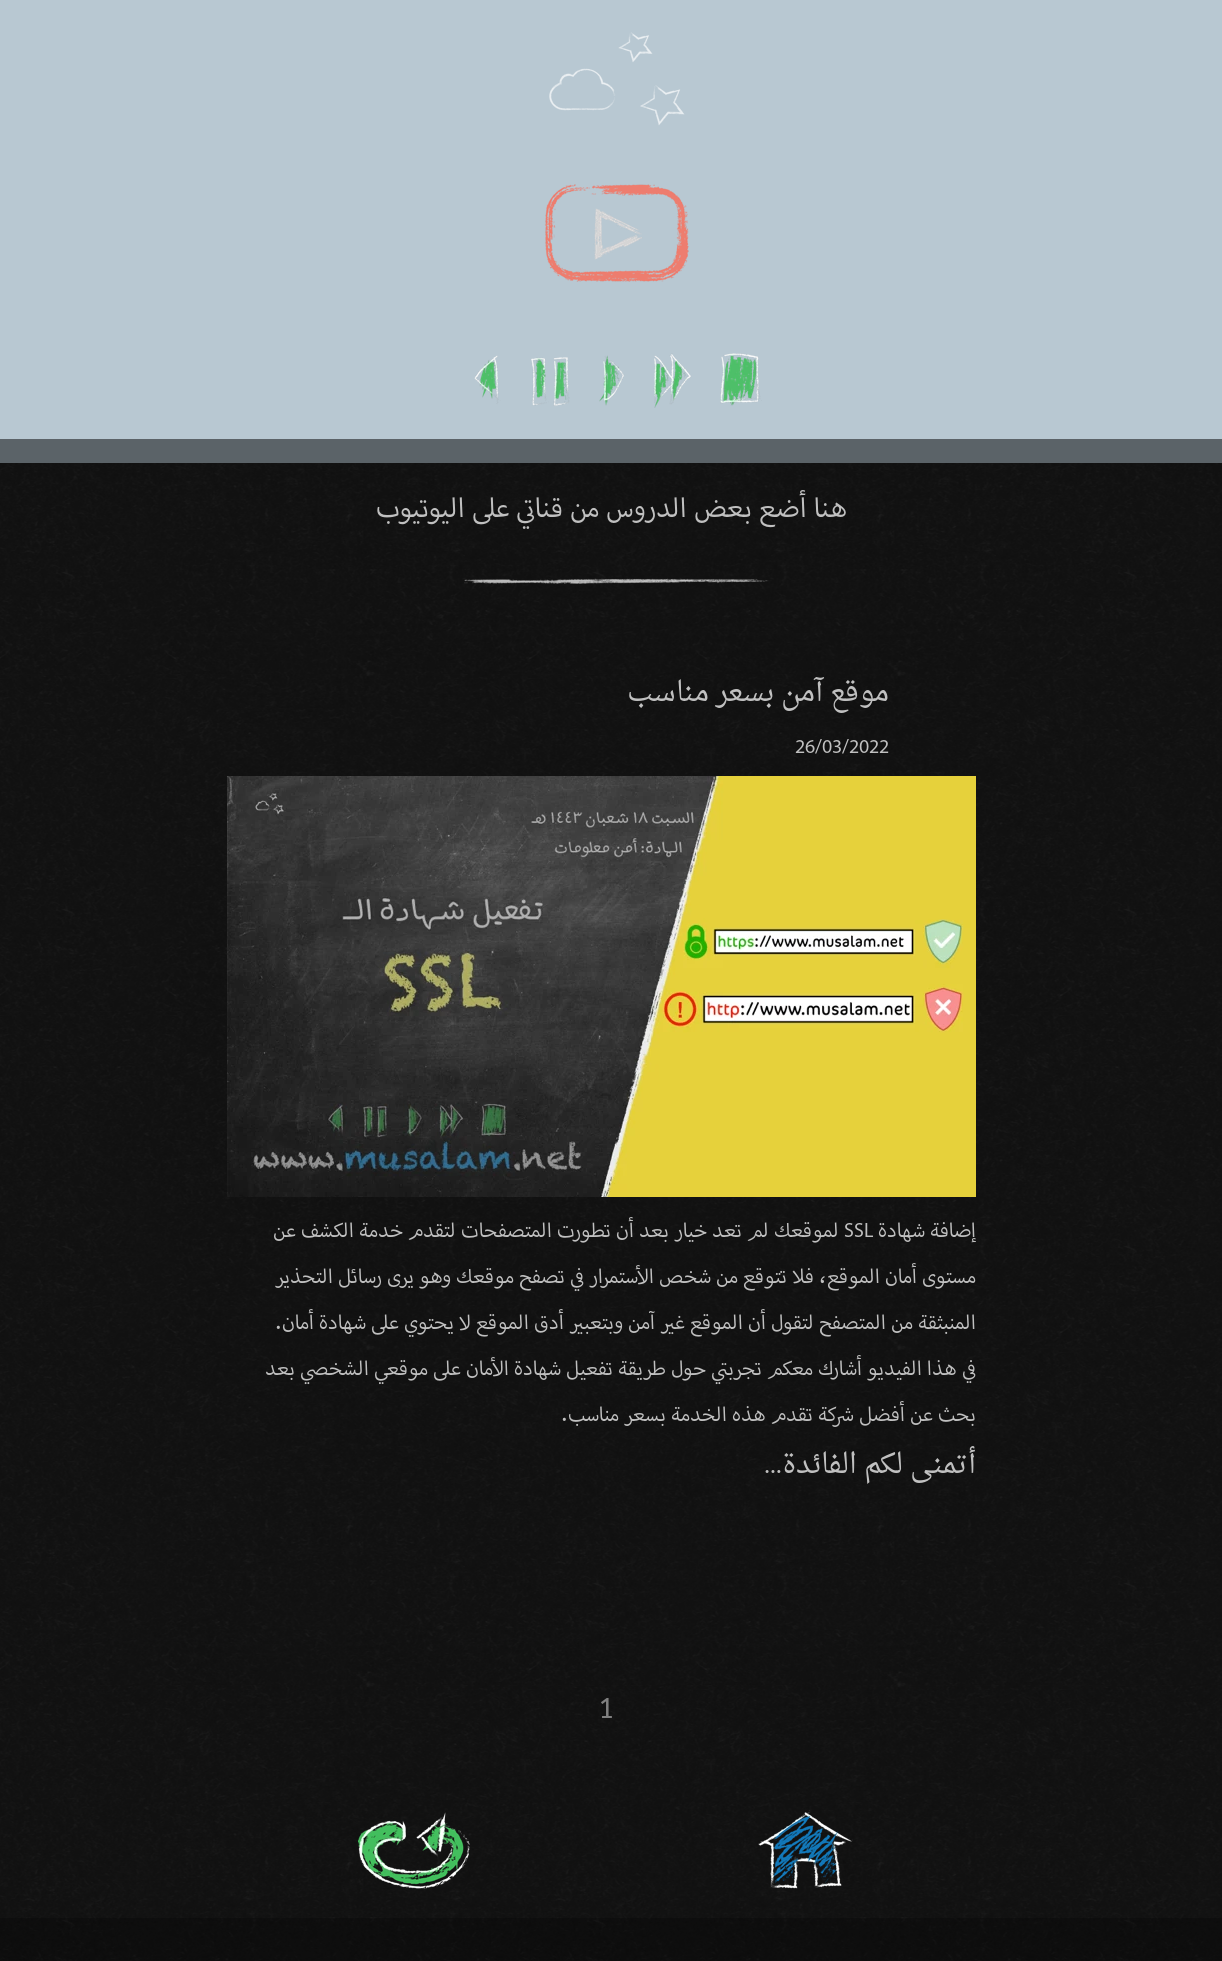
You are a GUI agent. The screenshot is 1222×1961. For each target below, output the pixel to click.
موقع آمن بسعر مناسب (758, 694)
